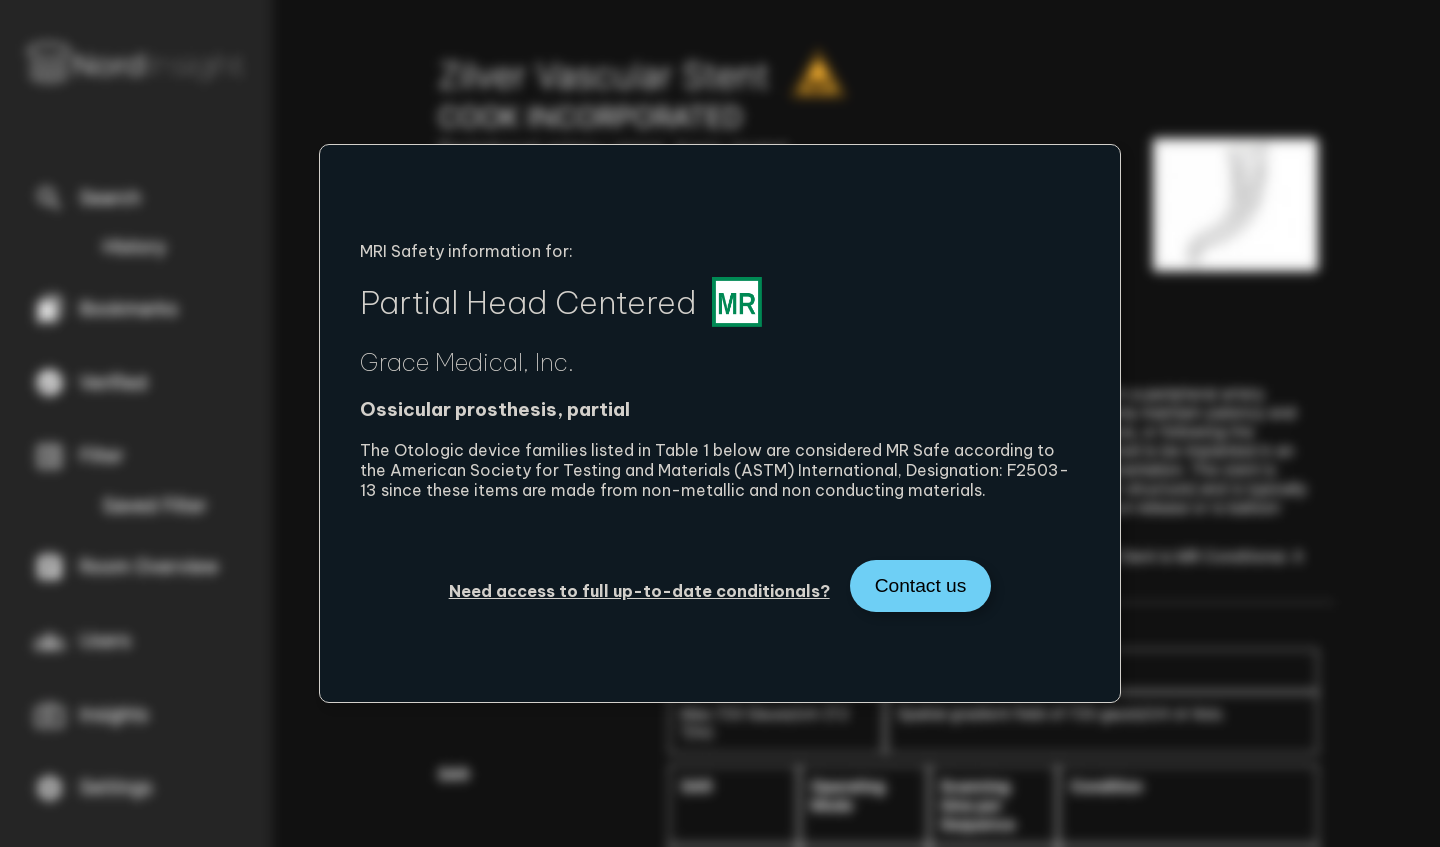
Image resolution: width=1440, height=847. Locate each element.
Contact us (921, 585)
